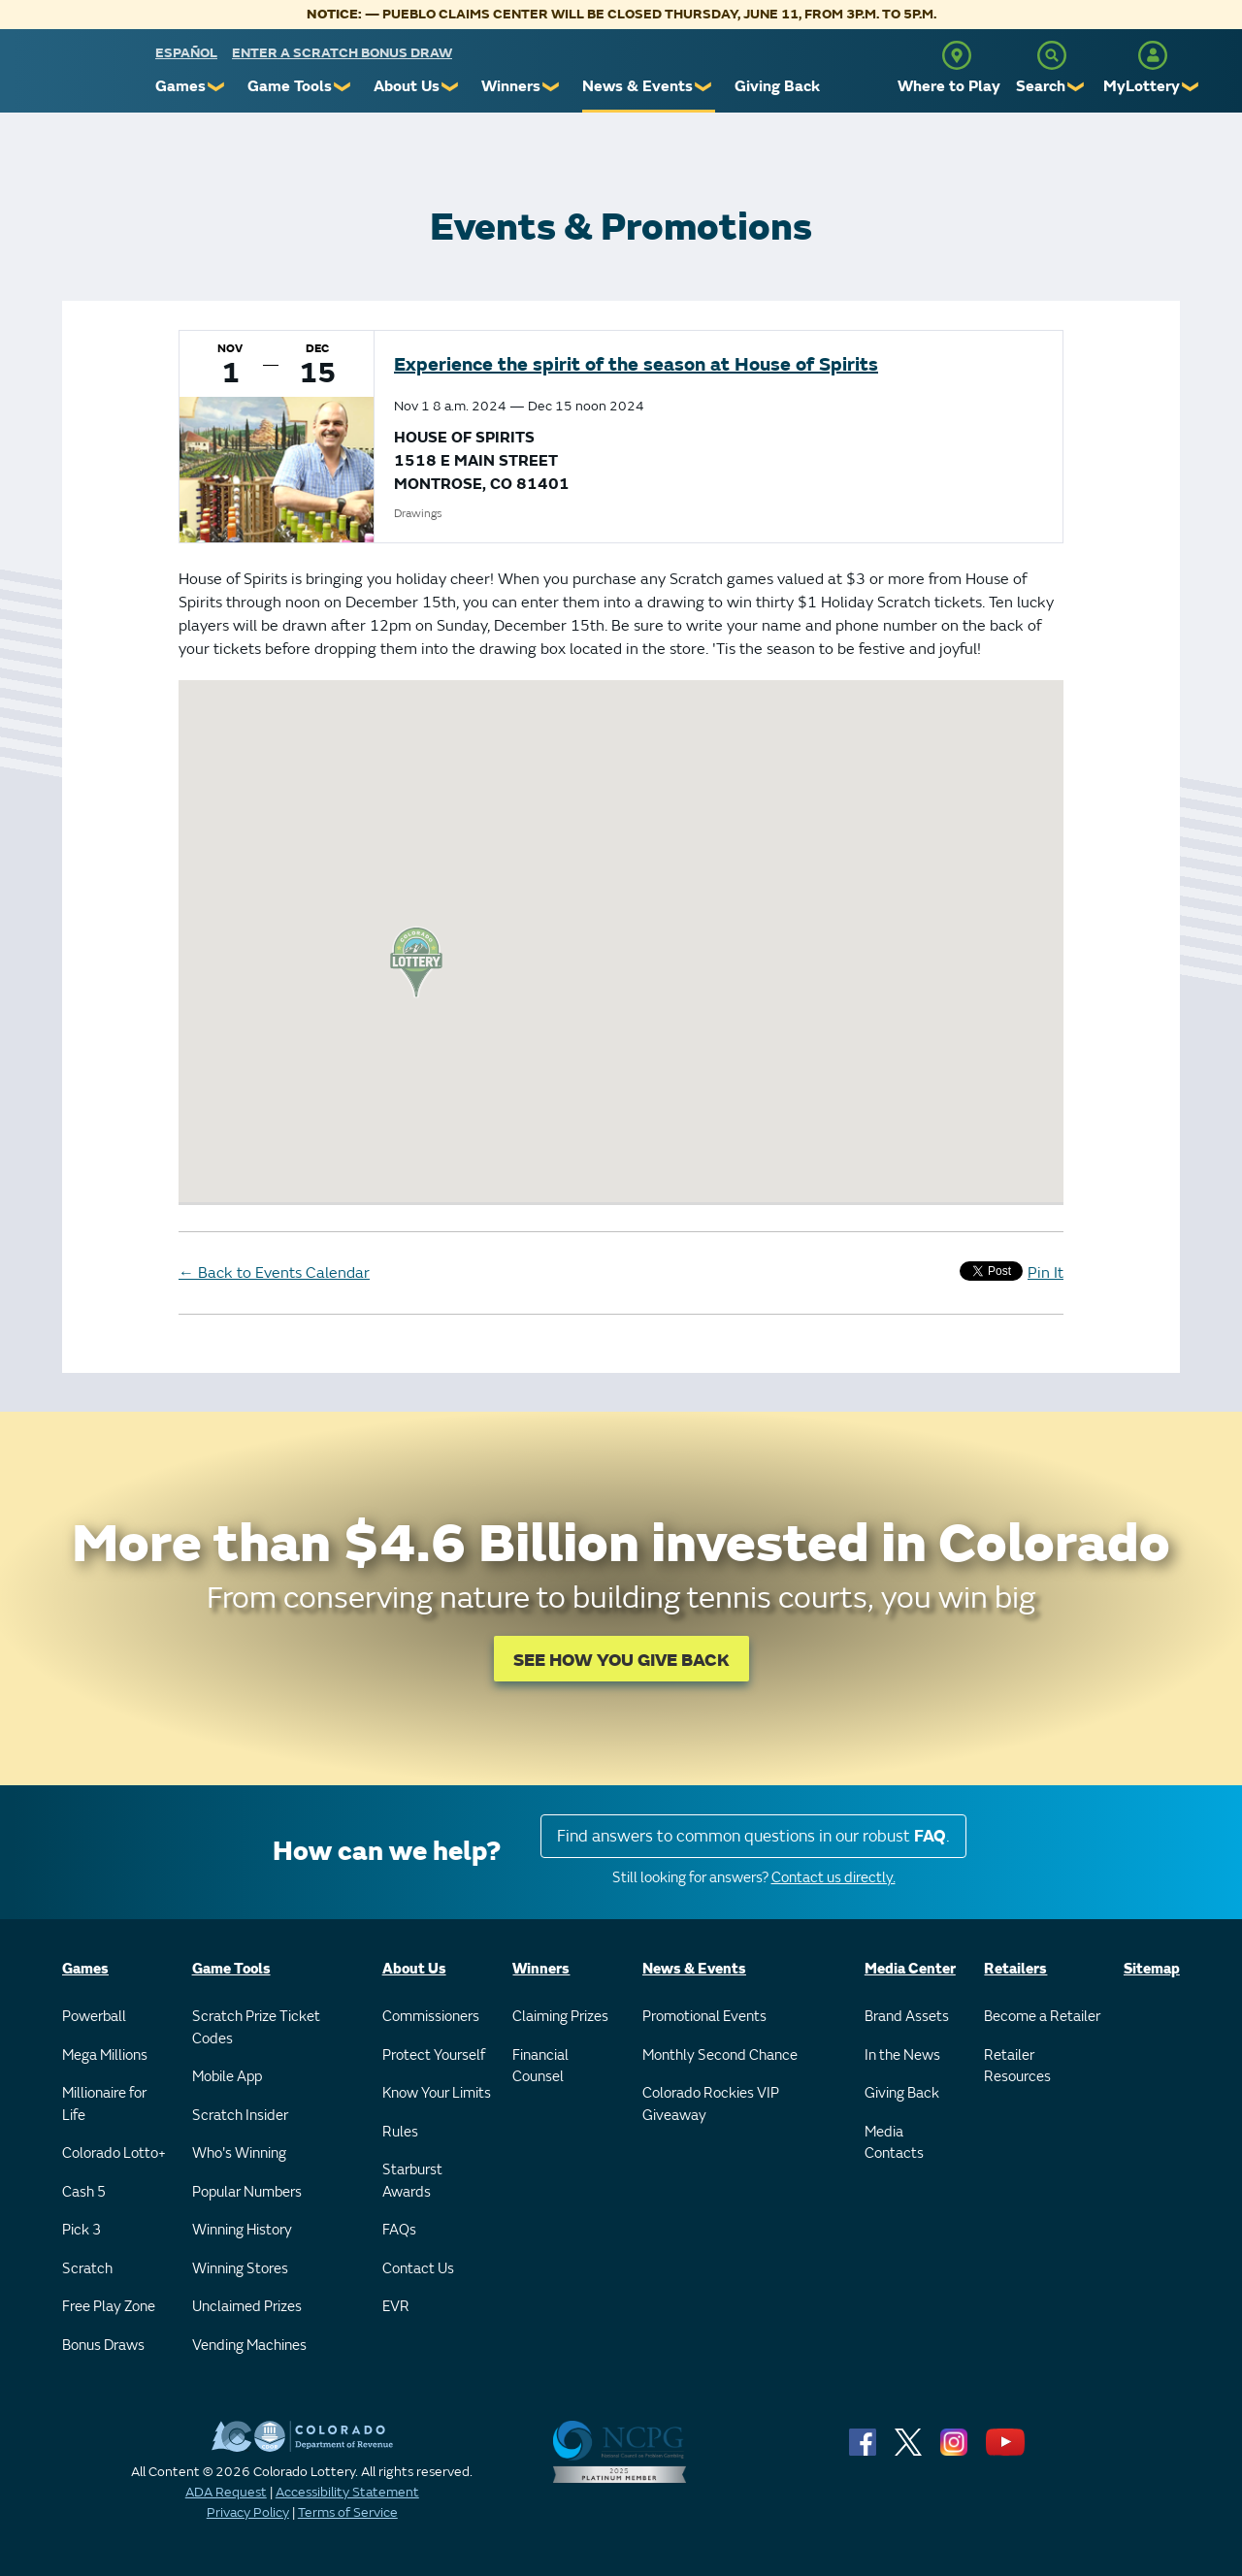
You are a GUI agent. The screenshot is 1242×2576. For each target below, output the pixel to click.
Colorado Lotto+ (114, 2153)
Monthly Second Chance (720, 2055)
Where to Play (949, 86)
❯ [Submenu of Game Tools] (343, 87)
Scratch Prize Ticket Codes (256, 2027)
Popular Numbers (247, 2192)
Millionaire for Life (104, 2104)
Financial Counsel (540, 2066)
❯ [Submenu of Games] (217, 87)
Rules (400, 2132)
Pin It (1045, 1273)
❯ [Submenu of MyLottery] (1191, 87)
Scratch (87, 2269)
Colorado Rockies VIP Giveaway (710, 2104)
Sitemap (1152, 1969)
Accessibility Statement (347, 2492)
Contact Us (418, 2269)
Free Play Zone (108, 2307)
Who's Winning (239, 2153)
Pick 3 (81, 2230)
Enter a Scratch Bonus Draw (342, 53)
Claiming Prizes (560, 2016)
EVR (395, 2307)
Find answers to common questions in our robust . (753, 1836)
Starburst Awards (412, 2181)
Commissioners (430, 2016)
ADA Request (226, 2492)
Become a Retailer (1042, 2016)
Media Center (910, 1969)
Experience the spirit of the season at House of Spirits (636, 364)
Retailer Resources (1017, 2066)
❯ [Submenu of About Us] (450, 87)
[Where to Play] (956, 55)
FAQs (399, 2230)
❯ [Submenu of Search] (1076, 87)
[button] (416, 962)
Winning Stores (240, 2269)
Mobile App (227, 2077)
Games (180, 86)
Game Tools (289, 86)
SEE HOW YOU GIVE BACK (621, 1660)
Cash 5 (84, 2192)
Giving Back (777, 86)
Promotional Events (704, 2016)
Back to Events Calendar (274, 1273)
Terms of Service (348, 2512)
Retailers (1015, 1969)
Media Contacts (894, 2143)
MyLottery (1141, 86)
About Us (407, 86)
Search (1040, 86)
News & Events (637, 86)
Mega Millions (104, 2055)
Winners (510, 86)
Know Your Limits (436, 2093)
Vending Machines (249, 2345)
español (186, 53)
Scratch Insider (240, 2115)
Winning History (242, 2230)
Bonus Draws (103, 2345)
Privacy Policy (248, 2512)
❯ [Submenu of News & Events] (704, 87)
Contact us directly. (833, 1878)
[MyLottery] (1152, 55)
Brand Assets (907, 2016)
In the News (902, 2055)
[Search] (1051, 55)
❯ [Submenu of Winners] (551, 87)
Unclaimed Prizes (247, 2307)
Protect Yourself (433, 2055)
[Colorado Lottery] (80, 76)
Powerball (94, 2016)
